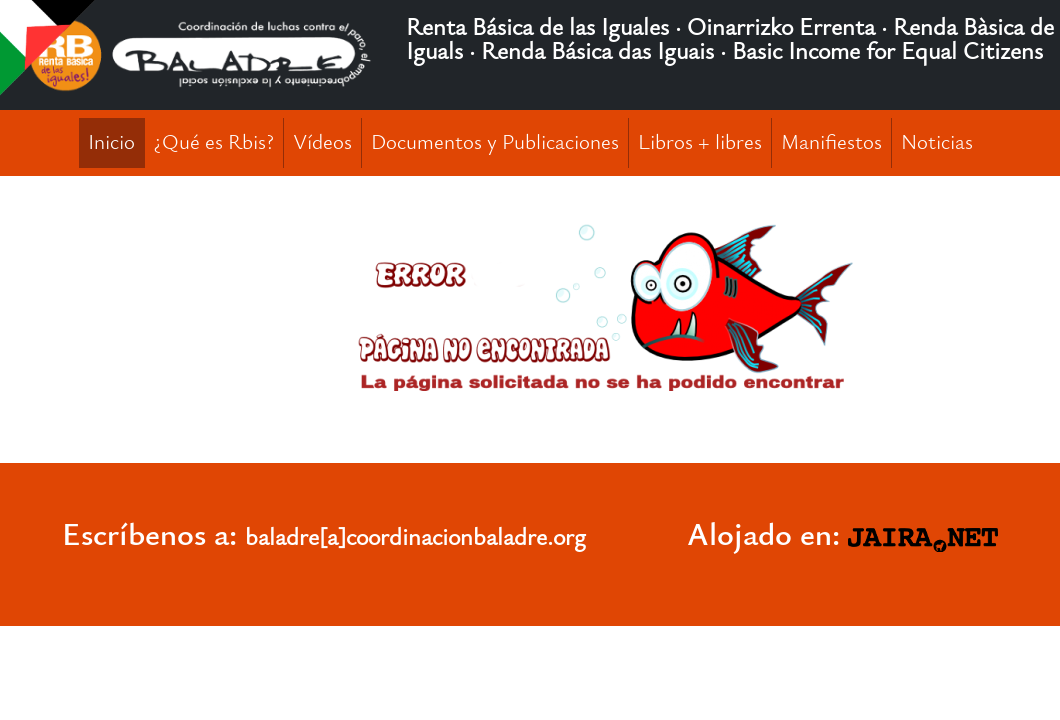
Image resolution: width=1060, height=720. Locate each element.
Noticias (937, 142)
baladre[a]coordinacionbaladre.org (415, 537)
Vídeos (322, 142)
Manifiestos (831, 142)
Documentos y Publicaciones (495, 142)
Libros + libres (700, 142)
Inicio (111, 142)
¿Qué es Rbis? (214, 142)
